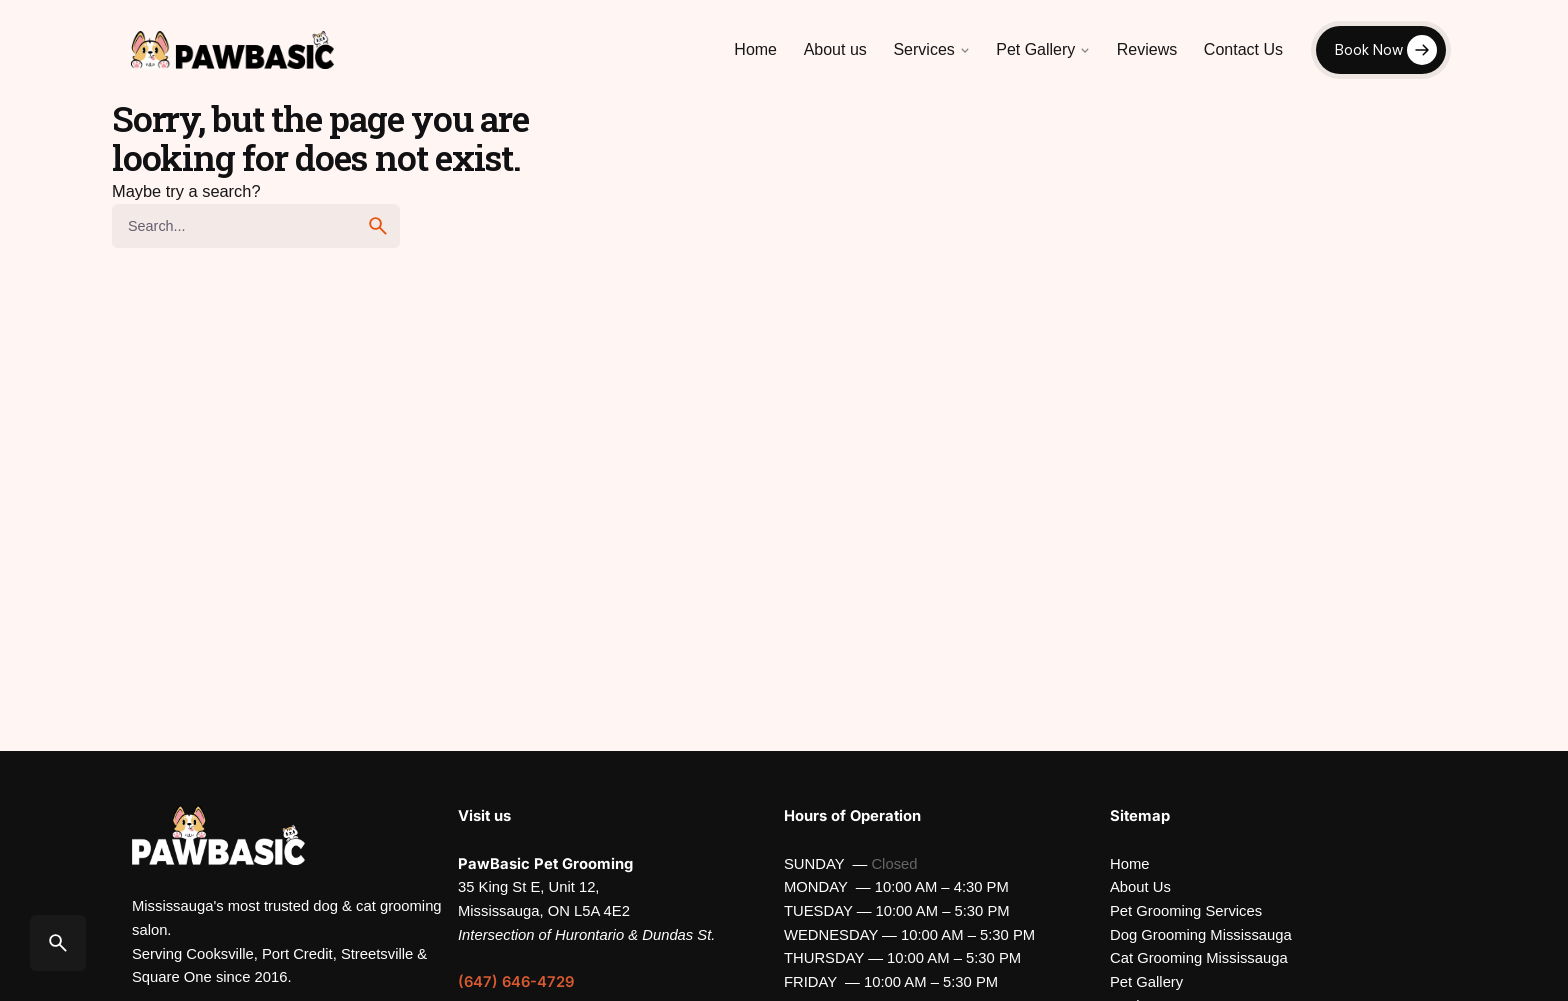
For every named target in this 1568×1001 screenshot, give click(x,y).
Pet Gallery (1146, 982)
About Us (1140, 887)
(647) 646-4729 (516, 982)
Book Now (1369, 50)
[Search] (58, 943)
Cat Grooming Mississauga (1199, 958)
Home (1129, 864)
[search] (378, 226)
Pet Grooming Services (1186, 911)
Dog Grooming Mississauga (1201, 935)
